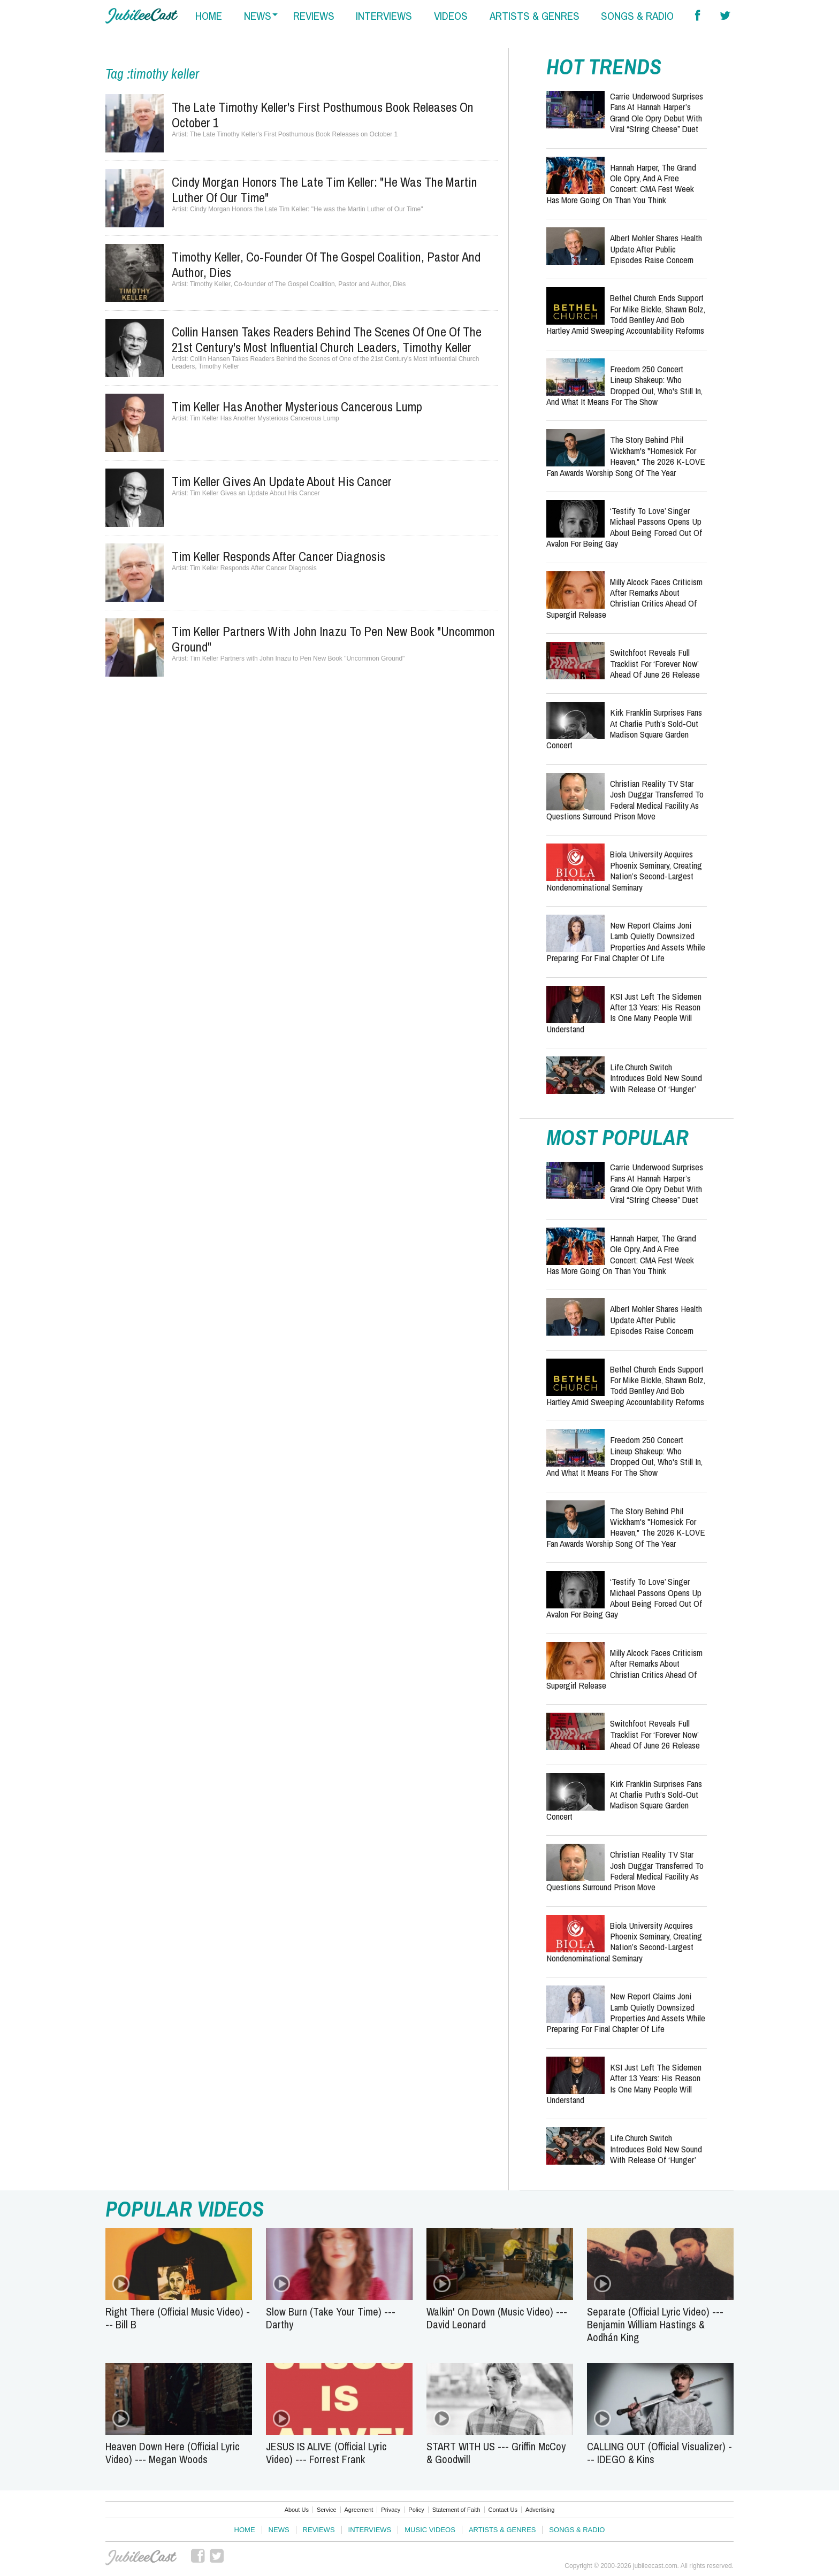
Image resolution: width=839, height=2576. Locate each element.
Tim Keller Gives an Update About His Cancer (282, 481)
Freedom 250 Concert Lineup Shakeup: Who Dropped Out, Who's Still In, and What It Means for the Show (624, 385)
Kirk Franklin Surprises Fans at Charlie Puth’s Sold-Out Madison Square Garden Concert (624, 728)
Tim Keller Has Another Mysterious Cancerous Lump (297, 406)
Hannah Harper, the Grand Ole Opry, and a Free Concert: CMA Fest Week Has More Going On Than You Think (621, 183)
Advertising (539, 2509)
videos (451, 16)
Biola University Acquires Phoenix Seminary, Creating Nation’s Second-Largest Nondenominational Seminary (624, 870)
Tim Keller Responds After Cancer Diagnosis (278, 556)
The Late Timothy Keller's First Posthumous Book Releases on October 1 (323, 114)
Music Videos (430, 2530)
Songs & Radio (577, 2530)
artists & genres (534, 16)
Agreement (359, 2509)
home (208, 16)
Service (327, 2509)
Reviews (319, 2530)
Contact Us (503, 2509)
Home (244, 2530)
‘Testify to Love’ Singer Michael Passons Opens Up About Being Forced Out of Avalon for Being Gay (624, 526)
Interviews (370, 2530)
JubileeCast (141, 2558)
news (257, 16)
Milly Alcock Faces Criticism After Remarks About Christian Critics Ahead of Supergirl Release (624, 598)
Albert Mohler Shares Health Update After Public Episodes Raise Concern (656, 249)
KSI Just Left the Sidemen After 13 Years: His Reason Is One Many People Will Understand (623, 1012)
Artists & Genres (502, 2530)
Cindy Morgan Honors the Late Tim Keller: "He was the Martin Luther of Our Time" (324, 189)
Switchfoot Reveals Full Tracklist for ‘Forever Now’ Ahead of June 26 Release (655, 663)
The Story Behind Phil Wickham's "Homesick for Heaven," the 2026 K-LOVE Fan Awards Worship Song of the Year (625, 455)
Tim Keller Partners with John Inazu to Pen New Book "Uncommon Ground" (333, 639)
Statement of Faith (456, 2509)
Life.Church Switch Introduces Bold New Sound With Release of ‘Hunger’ (656, 1078)
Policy (416, 2509)
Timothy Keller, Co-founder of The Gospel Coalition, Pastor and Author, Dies (326, 264)
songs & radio (637, 16)
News (279, 2530)
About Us (297, 2509)
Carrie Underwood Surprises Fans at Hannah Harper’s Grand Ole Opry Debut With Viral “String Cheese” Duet (656, 112)
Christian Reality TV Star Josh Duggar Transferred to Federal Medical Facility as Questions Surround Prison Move (625, 799)
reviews (313, 16)
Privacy (390, 2509)
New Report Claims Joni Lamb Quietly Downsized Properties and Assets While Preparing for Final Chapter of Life (625, 941)
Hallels (141, 16)
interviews (384, 16)
